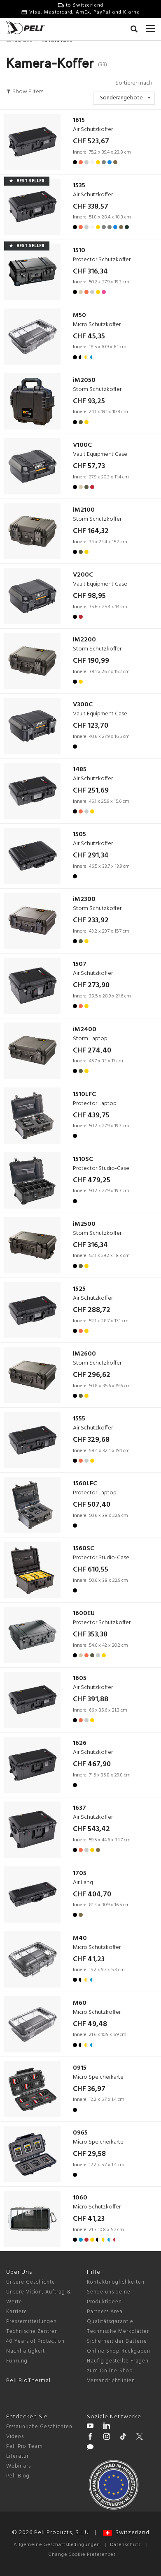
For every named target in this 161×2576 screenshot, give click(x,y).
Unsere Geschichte (30, 2282)
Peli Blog (18, 2476)
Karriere (16, 2311)
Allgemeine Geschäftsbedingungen (57, 2545)
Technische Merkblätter (118, 2331)
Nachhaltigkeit (25, 2351)
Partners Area (105, 2311)
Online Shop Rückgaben (118, 2351)
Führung (17, 2361)
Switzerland (126, 2532)
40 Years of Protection (35, 2341)
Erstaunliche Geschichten (39, 2426)
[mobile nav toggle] (150, 27)
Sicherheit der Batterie (117, 2341)
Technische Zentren (32, 2331)
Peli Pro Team (24, 2446)
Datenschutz (125, 2545)
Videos (15, 2436)
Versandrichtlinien (111, 2380)
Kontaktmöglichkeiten (116, 2282)
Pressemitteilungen (31, 2321)
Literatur (17, 2456)
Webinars (18, 2466)
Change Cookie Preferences (82, 2555)
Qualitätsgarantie (110, 2321)
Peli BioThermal (28, 2380)
